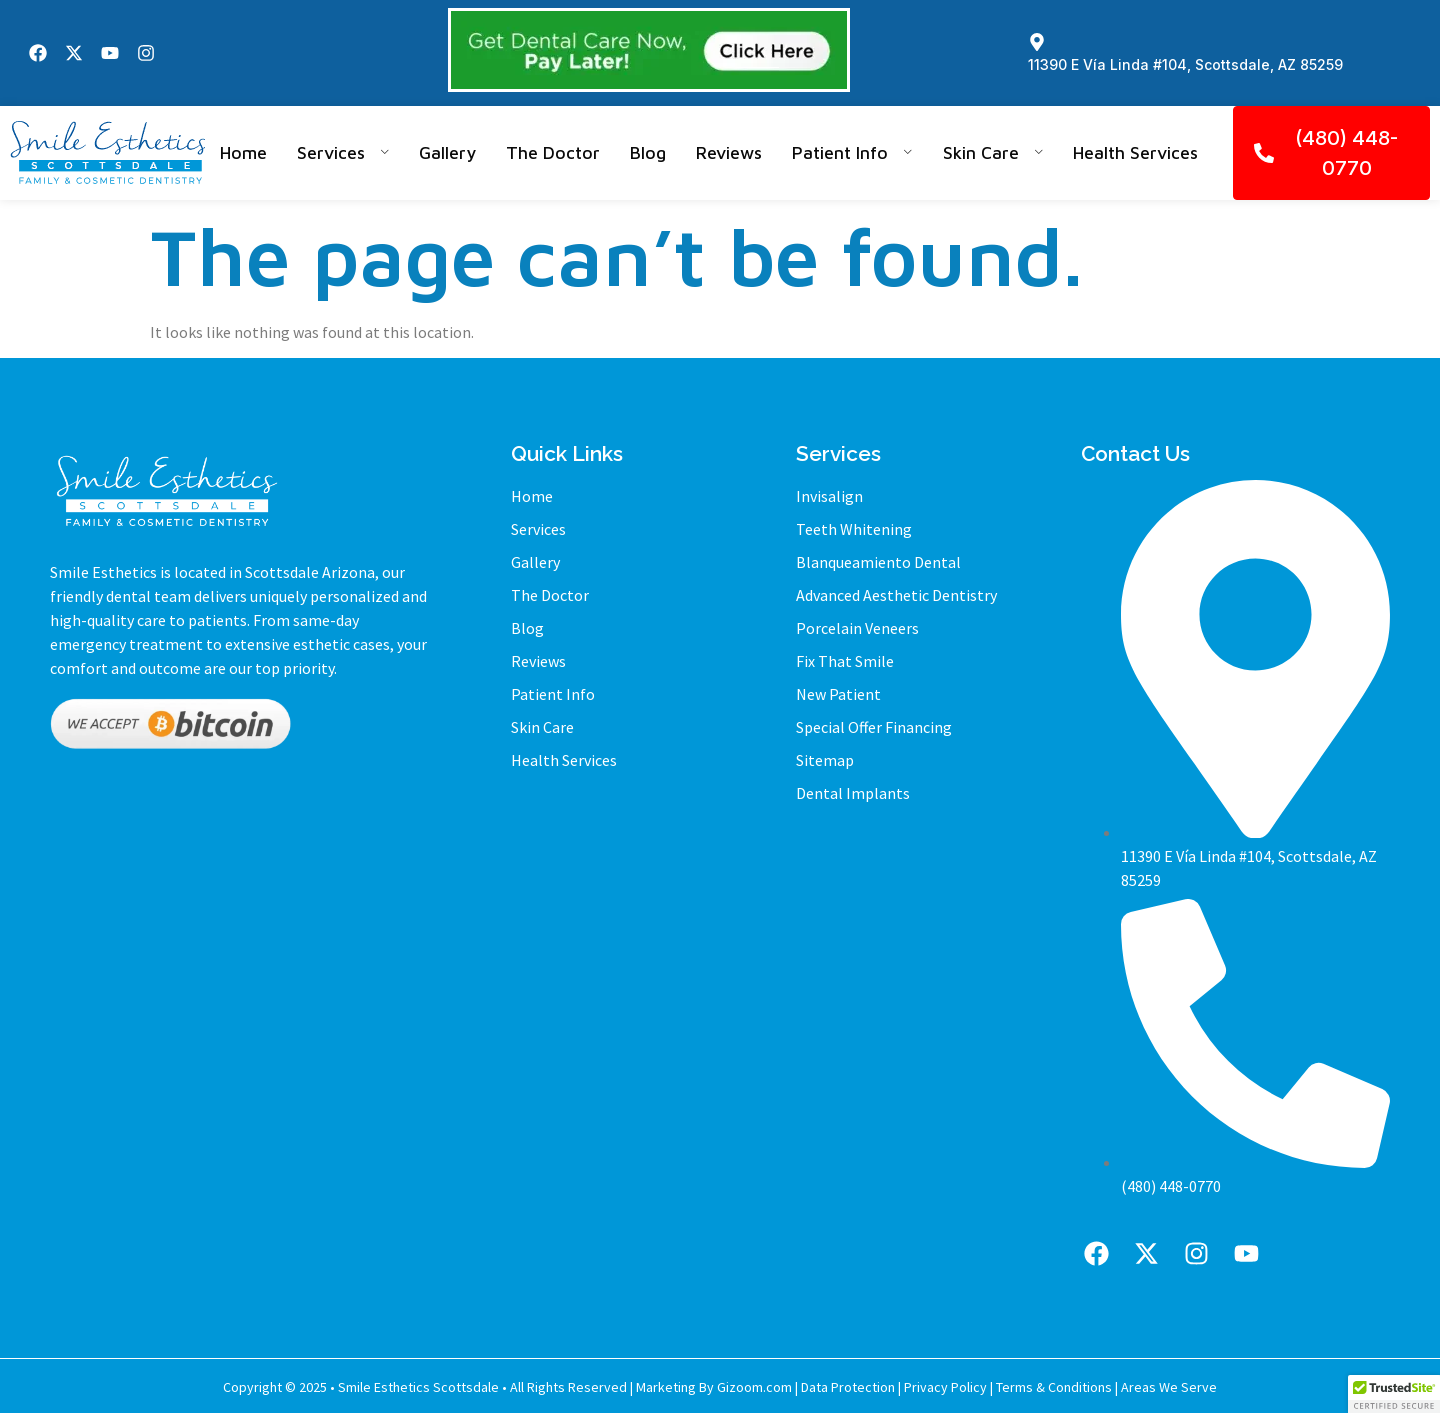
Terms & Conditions (1054, 1387)
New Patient (838, 694)
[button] (1394, 1394)
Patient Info (852, 152)
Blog (648, 152)
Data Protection (848, 1387)
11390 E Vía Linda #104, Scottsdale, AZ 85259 (1185, 64)
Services (343, 152)
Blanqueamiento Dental (878, 562)
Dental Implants (853, 793)
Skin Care (993, 152)
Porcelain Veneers (857, 628)
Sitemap (825, 760)
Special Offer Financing (874, 727)
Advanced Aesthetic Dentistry (896, 595)
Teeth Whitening (854, 529)
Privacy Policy (945, 1387)
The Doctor (553, 152)
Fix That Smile (845, 661)
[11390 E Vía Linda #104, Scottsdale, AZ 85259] (1037, 42)
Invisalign (829, 496)
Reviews (729, 152)
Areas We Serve (1169, 1387)
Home (243, 152)
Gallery (447, 152)
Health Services (1135, 152)
